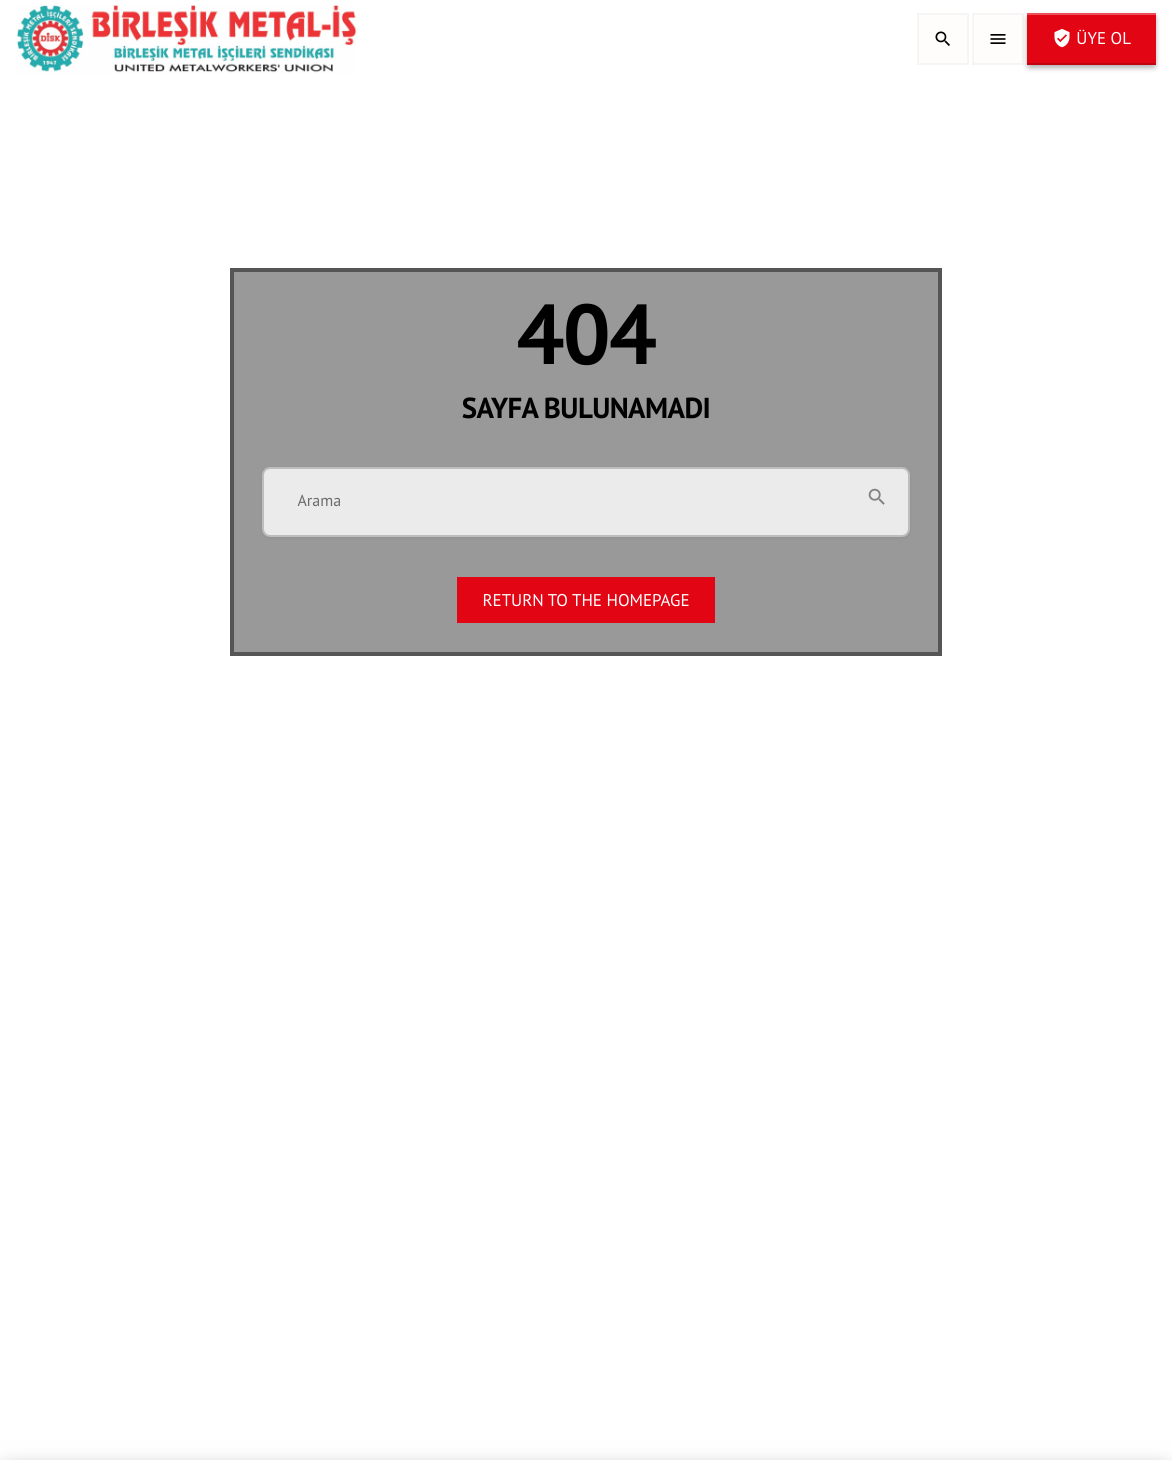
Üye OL (1091, 38)
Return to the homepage (585, 600)
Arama (319, 501)
